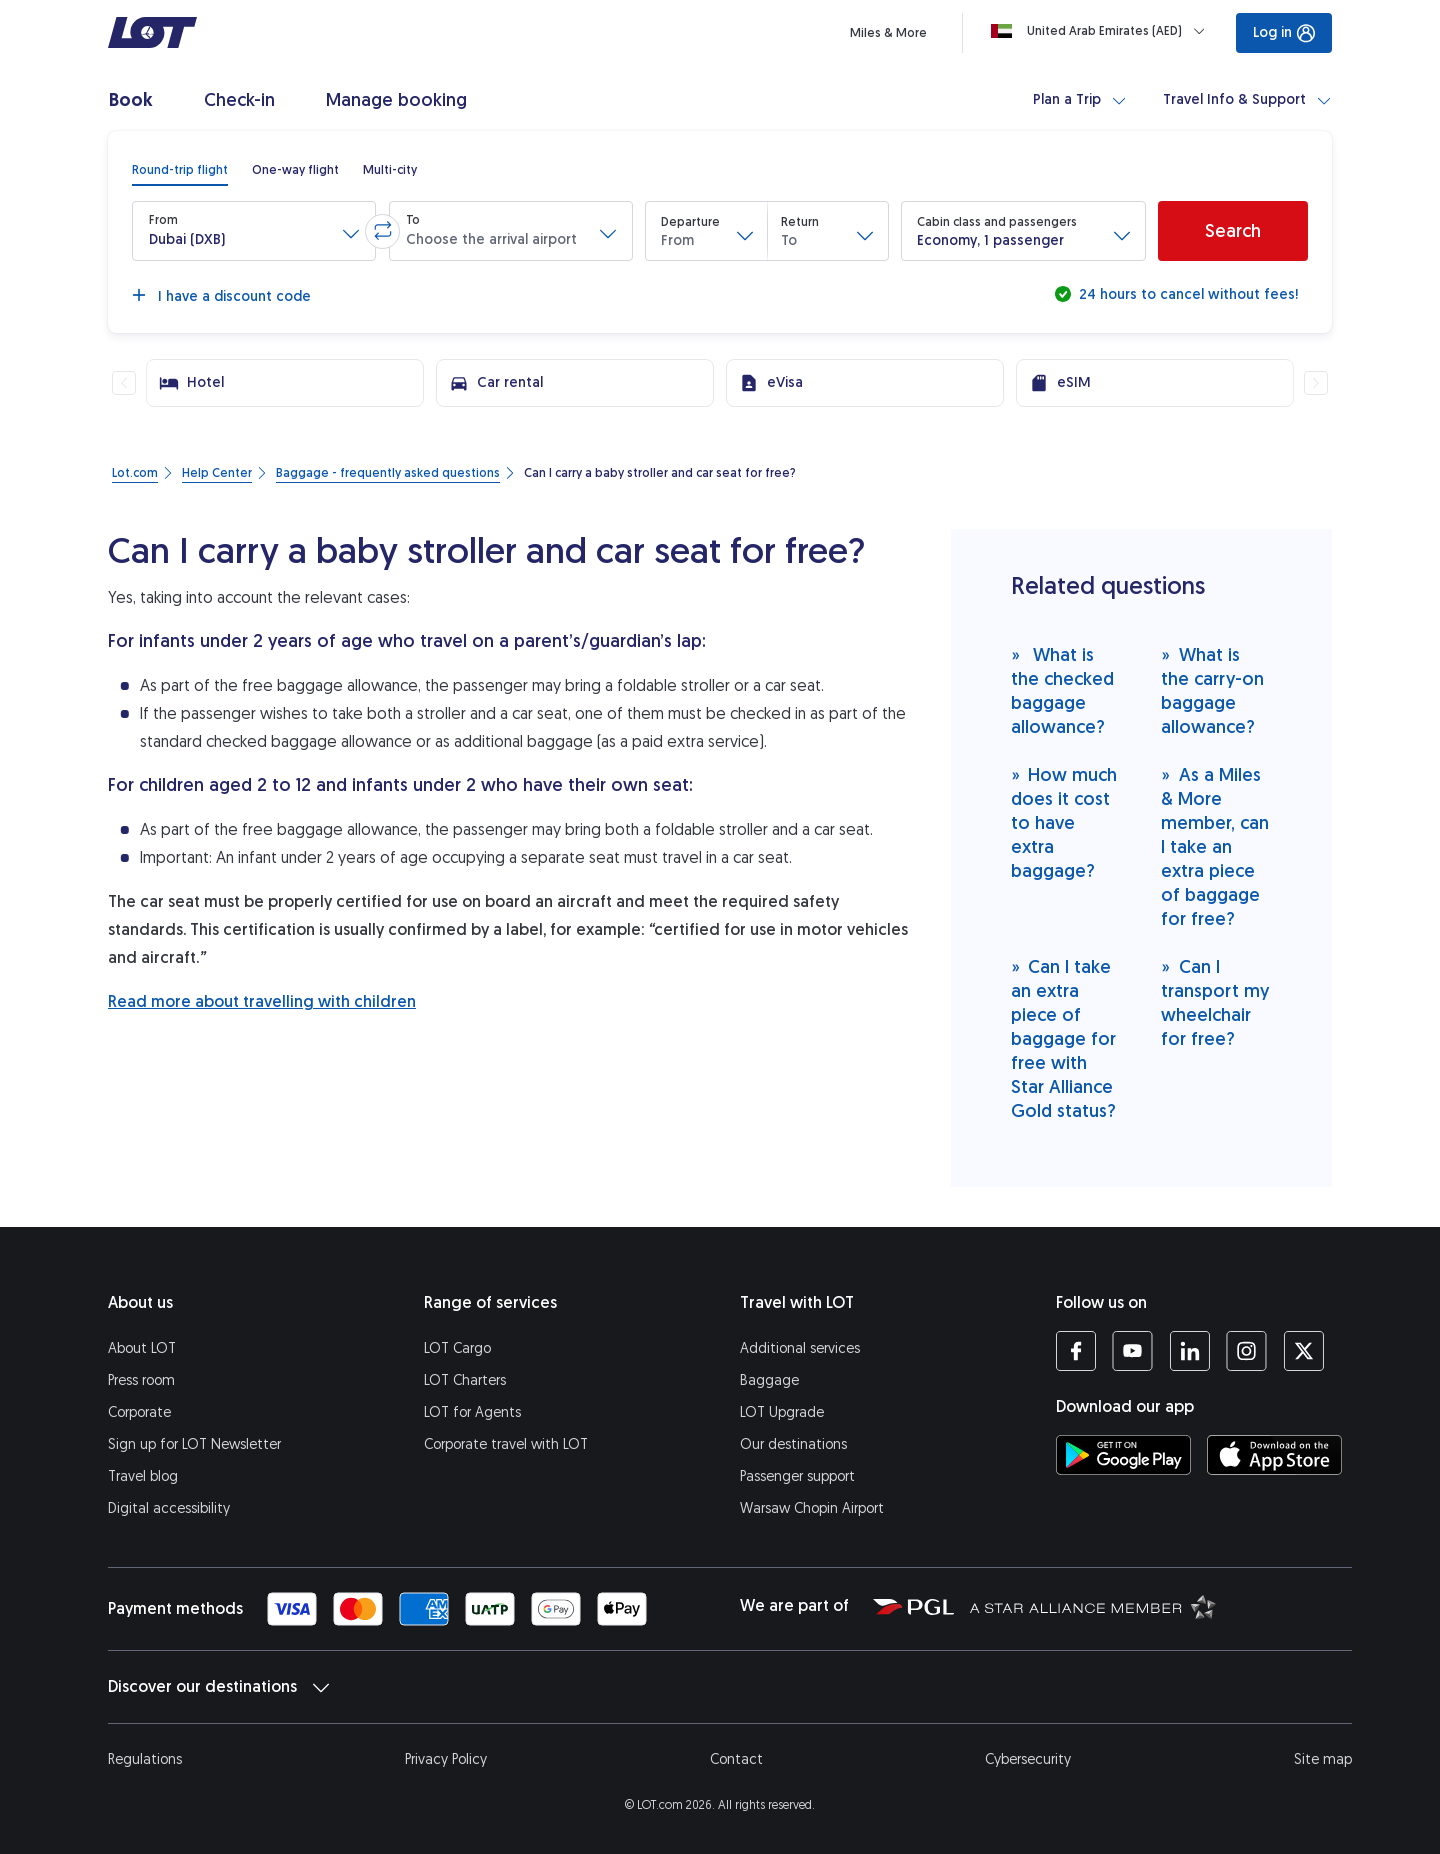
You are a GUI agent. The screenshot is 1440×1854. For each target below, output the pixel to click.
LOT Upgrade (782, 1412)
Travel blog (143, 1476)
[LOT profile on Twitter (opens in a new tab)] (1303, 1351)
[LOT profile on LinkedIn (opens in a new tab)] (1189, 1351)
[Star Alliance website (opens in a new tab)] (1093, 1606)
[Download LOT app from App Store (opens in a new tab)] (1274, 1455)
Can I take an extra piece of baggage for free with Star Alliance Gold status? (1063, 1038)
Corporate (139, 1412)
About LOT (142, 1348)
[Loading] (1102, 31)
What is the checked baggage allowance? (1062, 690)
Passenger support (797, 1476)
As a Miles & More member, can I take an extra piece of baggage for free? (1215, 846)
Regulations (145, 1759)
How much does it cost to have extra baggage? (1064, 822)
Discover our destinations (218, 1687)
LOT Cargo (457, 1348)
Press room (141, 1380)
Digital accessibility (169, 1508)
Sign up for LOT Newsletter (194, 1444)
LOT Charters (465, 1380)
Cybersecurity (1028, 1759)
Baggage (769, 1380)
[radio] (180, 170)
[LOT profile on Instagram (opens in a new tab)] (1246, 1351)
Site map (1323, 1759)
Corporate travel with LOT (506, 1444)
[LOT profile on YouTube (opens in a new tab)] (1132, 1351)
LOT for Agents (472, 1412)
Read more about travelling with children (262, 1001)
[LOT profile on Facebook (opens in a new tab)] (1076, 1351)
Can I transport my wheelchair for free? (1215, 1002)
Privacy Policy (446, 1759)
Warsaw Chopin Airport (812, 1508)
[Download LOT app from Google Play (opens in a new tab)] (1123, 1455)
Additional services (800, 1348)
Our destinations (793, 1444)
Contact (736, 1759)
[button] (254, 231)
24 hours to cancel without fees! (1186, 294)
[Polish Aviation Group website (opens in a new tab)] (913, 1606)
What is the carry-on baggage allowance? (1212, 690)
